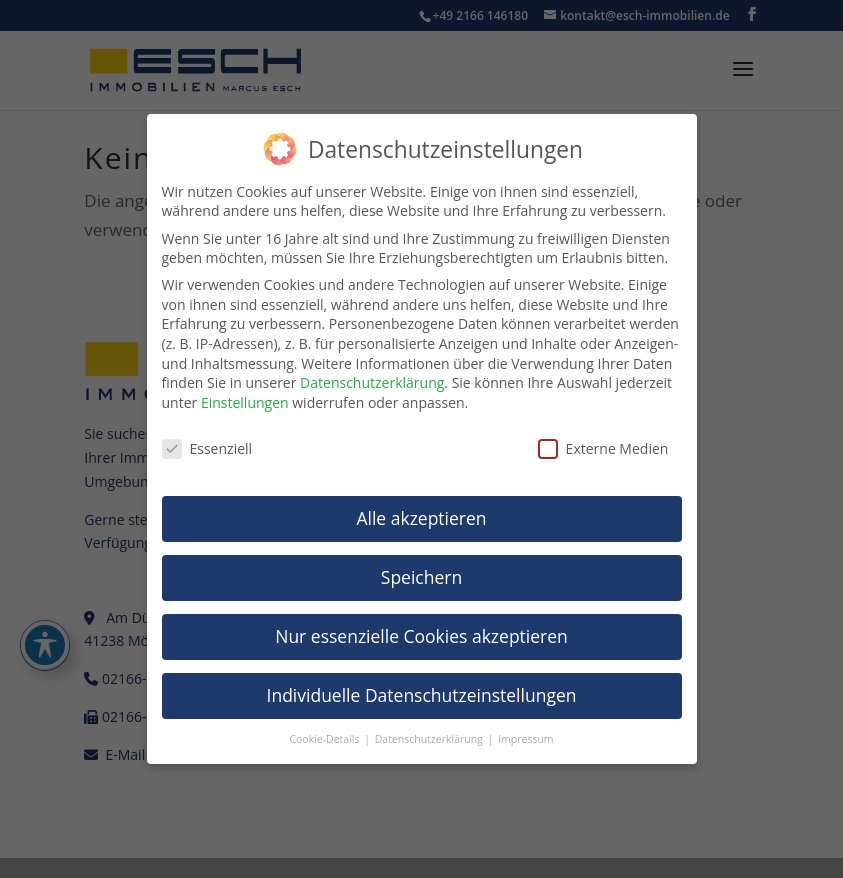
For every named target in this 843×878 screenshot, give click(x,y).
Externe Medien (603, 448)
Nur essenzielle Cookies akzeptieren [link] (421, 636)
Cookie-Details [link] (325, 739)
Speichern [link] (421, 577)
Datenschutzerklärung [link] (372, 382)
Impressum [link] (525, 739)
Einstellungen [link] (245, 402)
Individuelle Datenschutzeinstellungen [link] (422, 695)
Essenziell (207, 448)
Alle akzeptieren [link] (421, 518)
